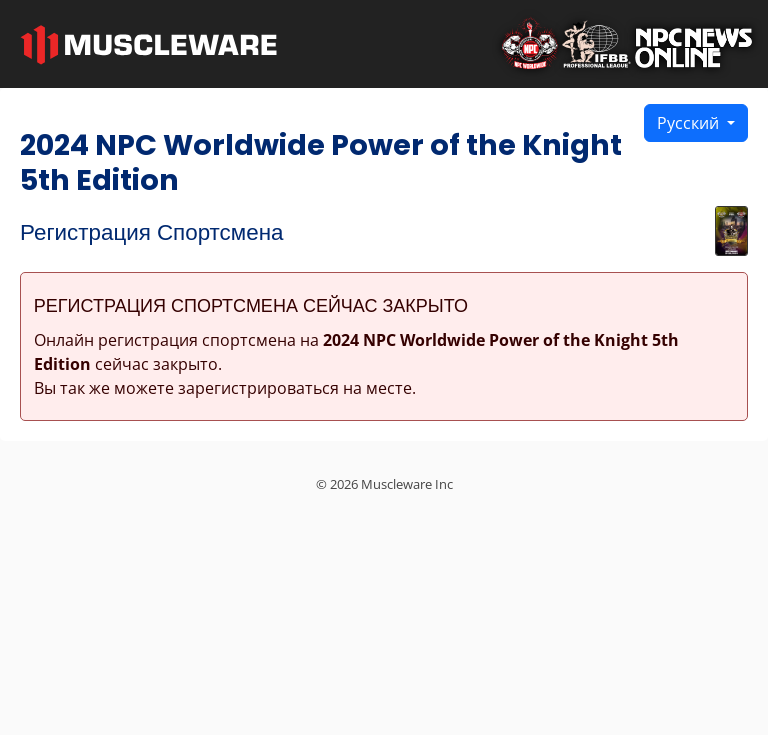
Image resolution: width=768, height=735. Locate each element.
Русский (690, 123)
